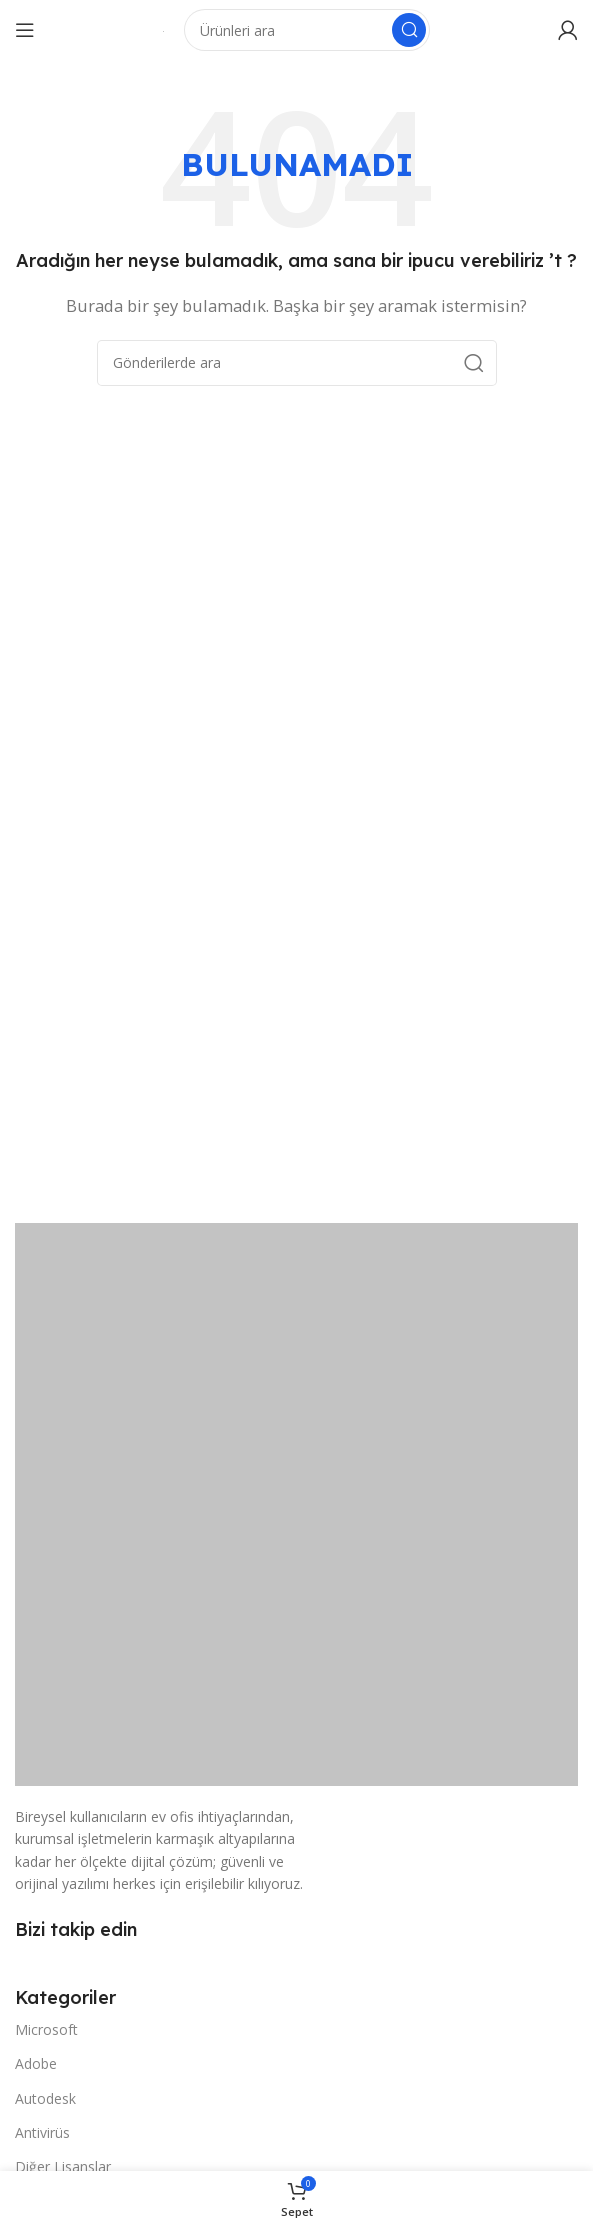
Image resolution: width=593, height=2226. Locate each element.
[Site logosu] (163, 30)
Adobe (36, 2063)
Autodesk (45, 2098)
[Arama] (307, 30)
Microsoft (46, 2029)
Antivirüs (42, 2132)
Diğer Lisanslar (63, 2166)
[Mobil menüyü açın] (25, 30)
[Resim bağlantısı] (296, 1503)
